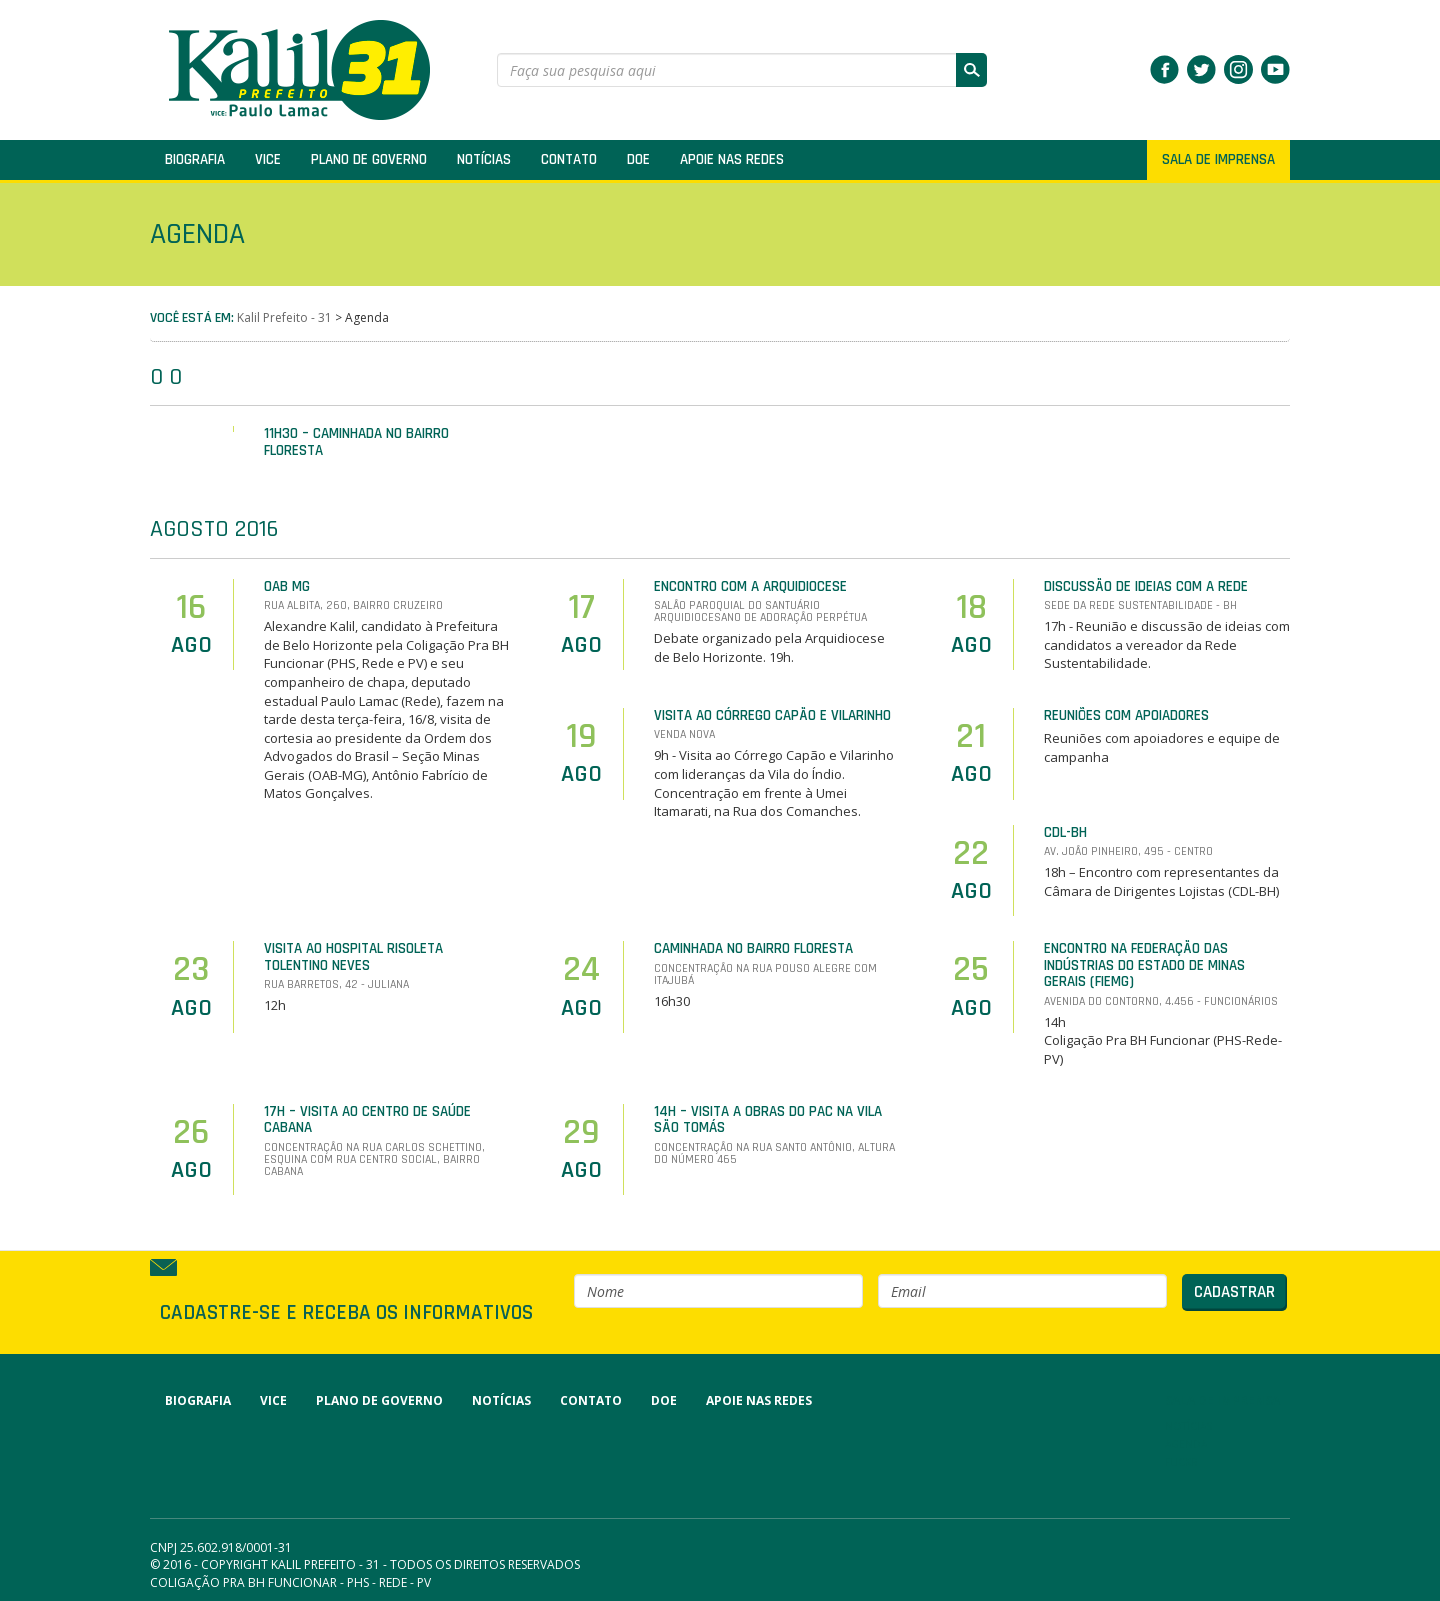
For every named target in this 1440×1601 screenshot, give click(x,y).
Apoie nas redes (732, 159)
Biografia (195, 159)
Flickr (1181, 1462)
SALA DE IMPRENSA (1218, 159)
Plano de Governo (369, 159)
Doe (638, 159)
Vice (268, 159)
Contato (569, 159)
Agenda (1186, 1444)
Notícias (484, 159)
